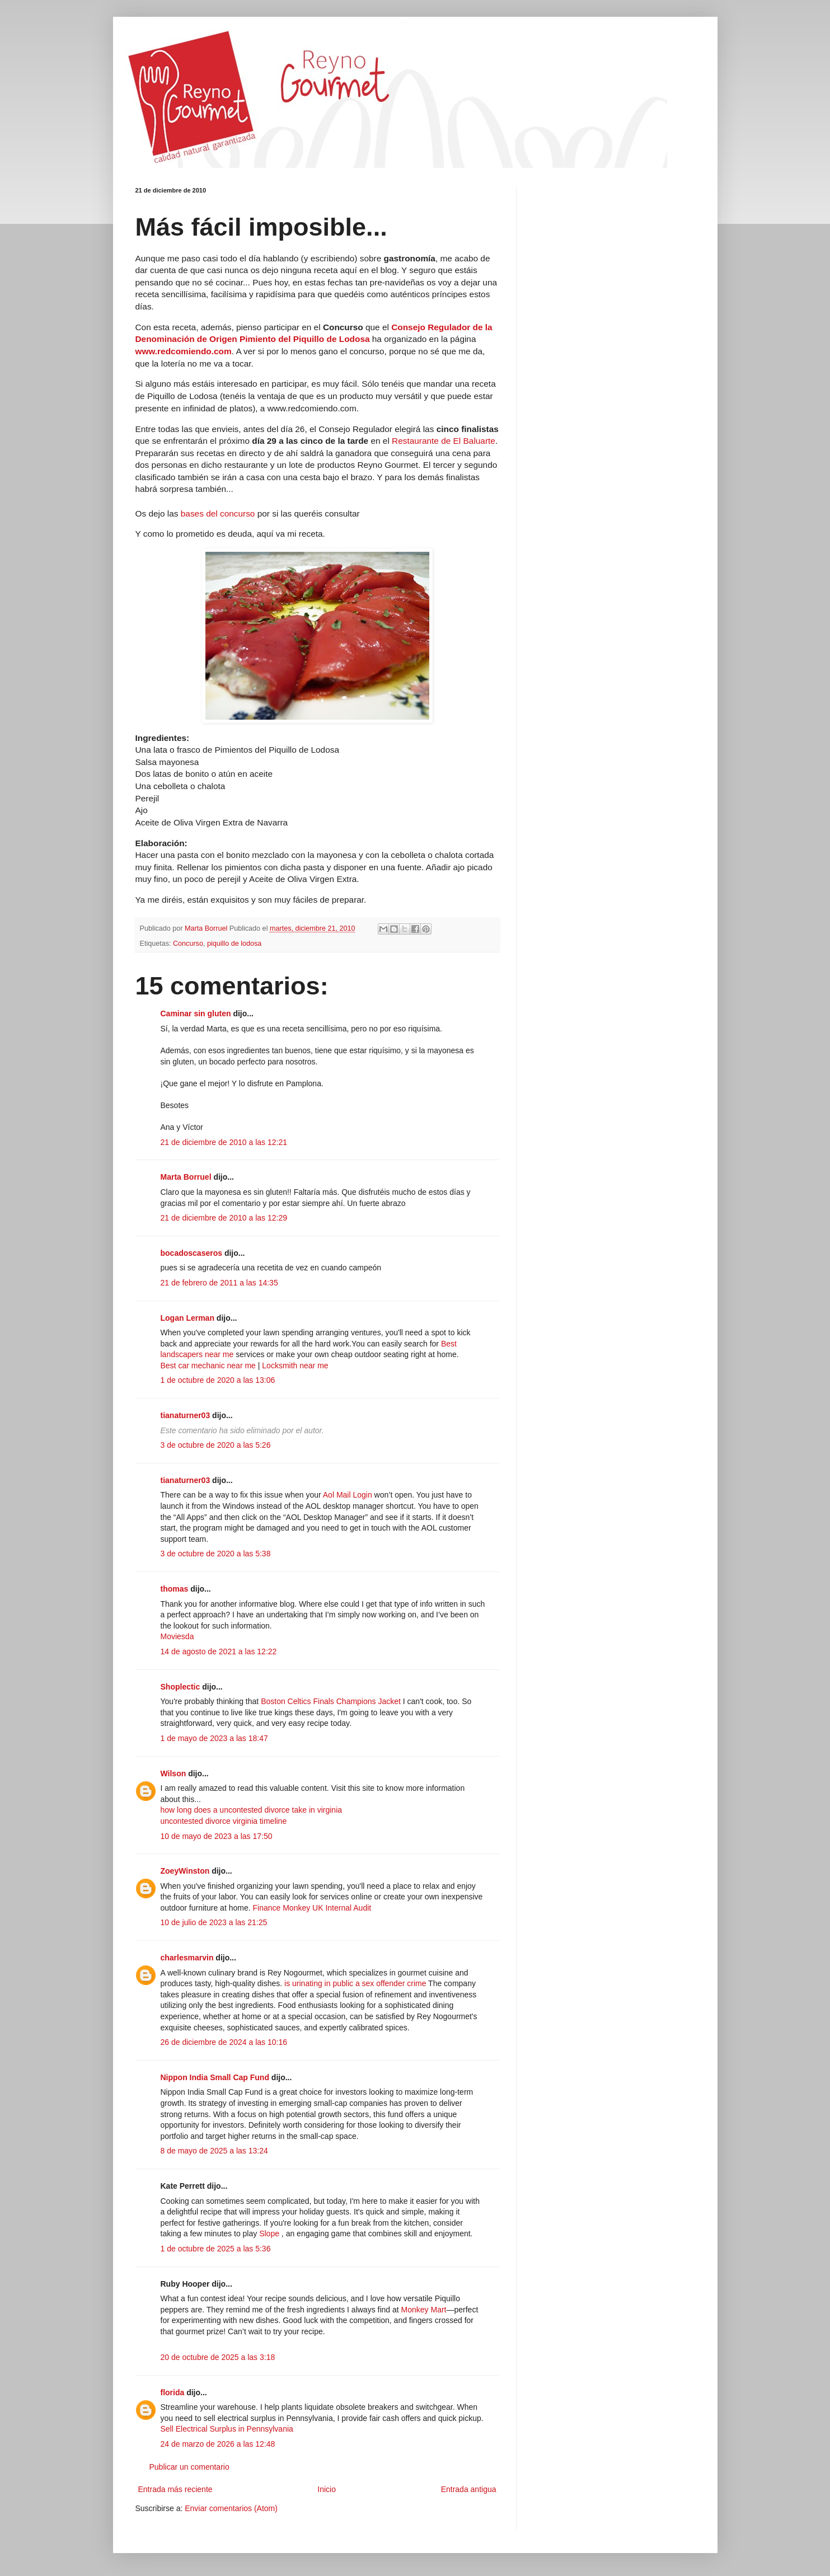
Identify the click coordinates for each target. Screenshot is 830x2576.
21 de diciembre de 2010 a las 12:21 (224, 1142)
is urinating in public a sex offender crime (355, 1983)
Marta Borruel (186, 1176)
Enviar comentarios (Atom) (231, 2508)
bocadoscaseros (192, 1253)
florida (173, 2392)
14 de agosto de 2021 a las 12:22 (219, 1651)
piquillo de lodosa (234, 943)
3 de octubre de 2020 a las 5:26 (216, 1445)
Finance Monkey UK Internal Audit (312, 1907)
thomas (175, 1588)
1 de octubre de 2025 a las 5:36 (216, 2248)
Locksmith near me (295, 1365)
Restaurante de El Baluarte (443, 440)
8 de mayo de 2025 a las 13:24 (214, 2150)
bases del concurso (219, 513)
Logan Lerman (187, 1317)
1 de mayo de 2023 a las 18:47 (214, 1738)
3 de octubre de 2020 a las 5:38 (216, 1553)
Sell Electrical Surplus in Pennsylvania (227, 2428)
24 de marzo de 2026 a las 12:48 (218, 2443)
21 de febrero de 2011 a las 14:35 (219, 1282)
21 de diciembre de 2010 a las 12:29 (224, 1217)
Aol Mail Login (347, 1494)
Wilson (173, 1773)
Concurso (188, 943)
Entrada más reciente (175, 2489)
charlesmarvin (187, 1957)
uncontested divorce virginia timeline (224, 1821)
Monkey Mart (424, 2309)
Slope (269, 2233)
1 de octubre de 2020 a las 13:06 (218, 1380)
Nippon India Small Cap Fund (215, 2077)
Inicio (326, 2489)
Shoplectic (180, 1686)
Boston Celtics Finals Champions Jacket (331, 1701)
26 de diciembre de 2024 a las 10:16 (224, 2042)
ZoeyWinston (185, 1870)
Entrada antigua (468, 2489)
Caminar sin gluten (196, 1013)
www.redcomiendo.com (183, 351)
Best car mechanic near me (208, 1365)
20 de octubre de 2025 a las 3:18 (218, 2357)
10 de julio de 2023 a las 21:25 (214, 1922)
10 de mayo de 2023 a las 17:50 (217, 1836)
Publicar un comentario (189, 2466)
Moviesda (177, 1636)
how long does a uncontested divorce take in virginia (252, 1809)
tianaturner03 (185, 1415)
